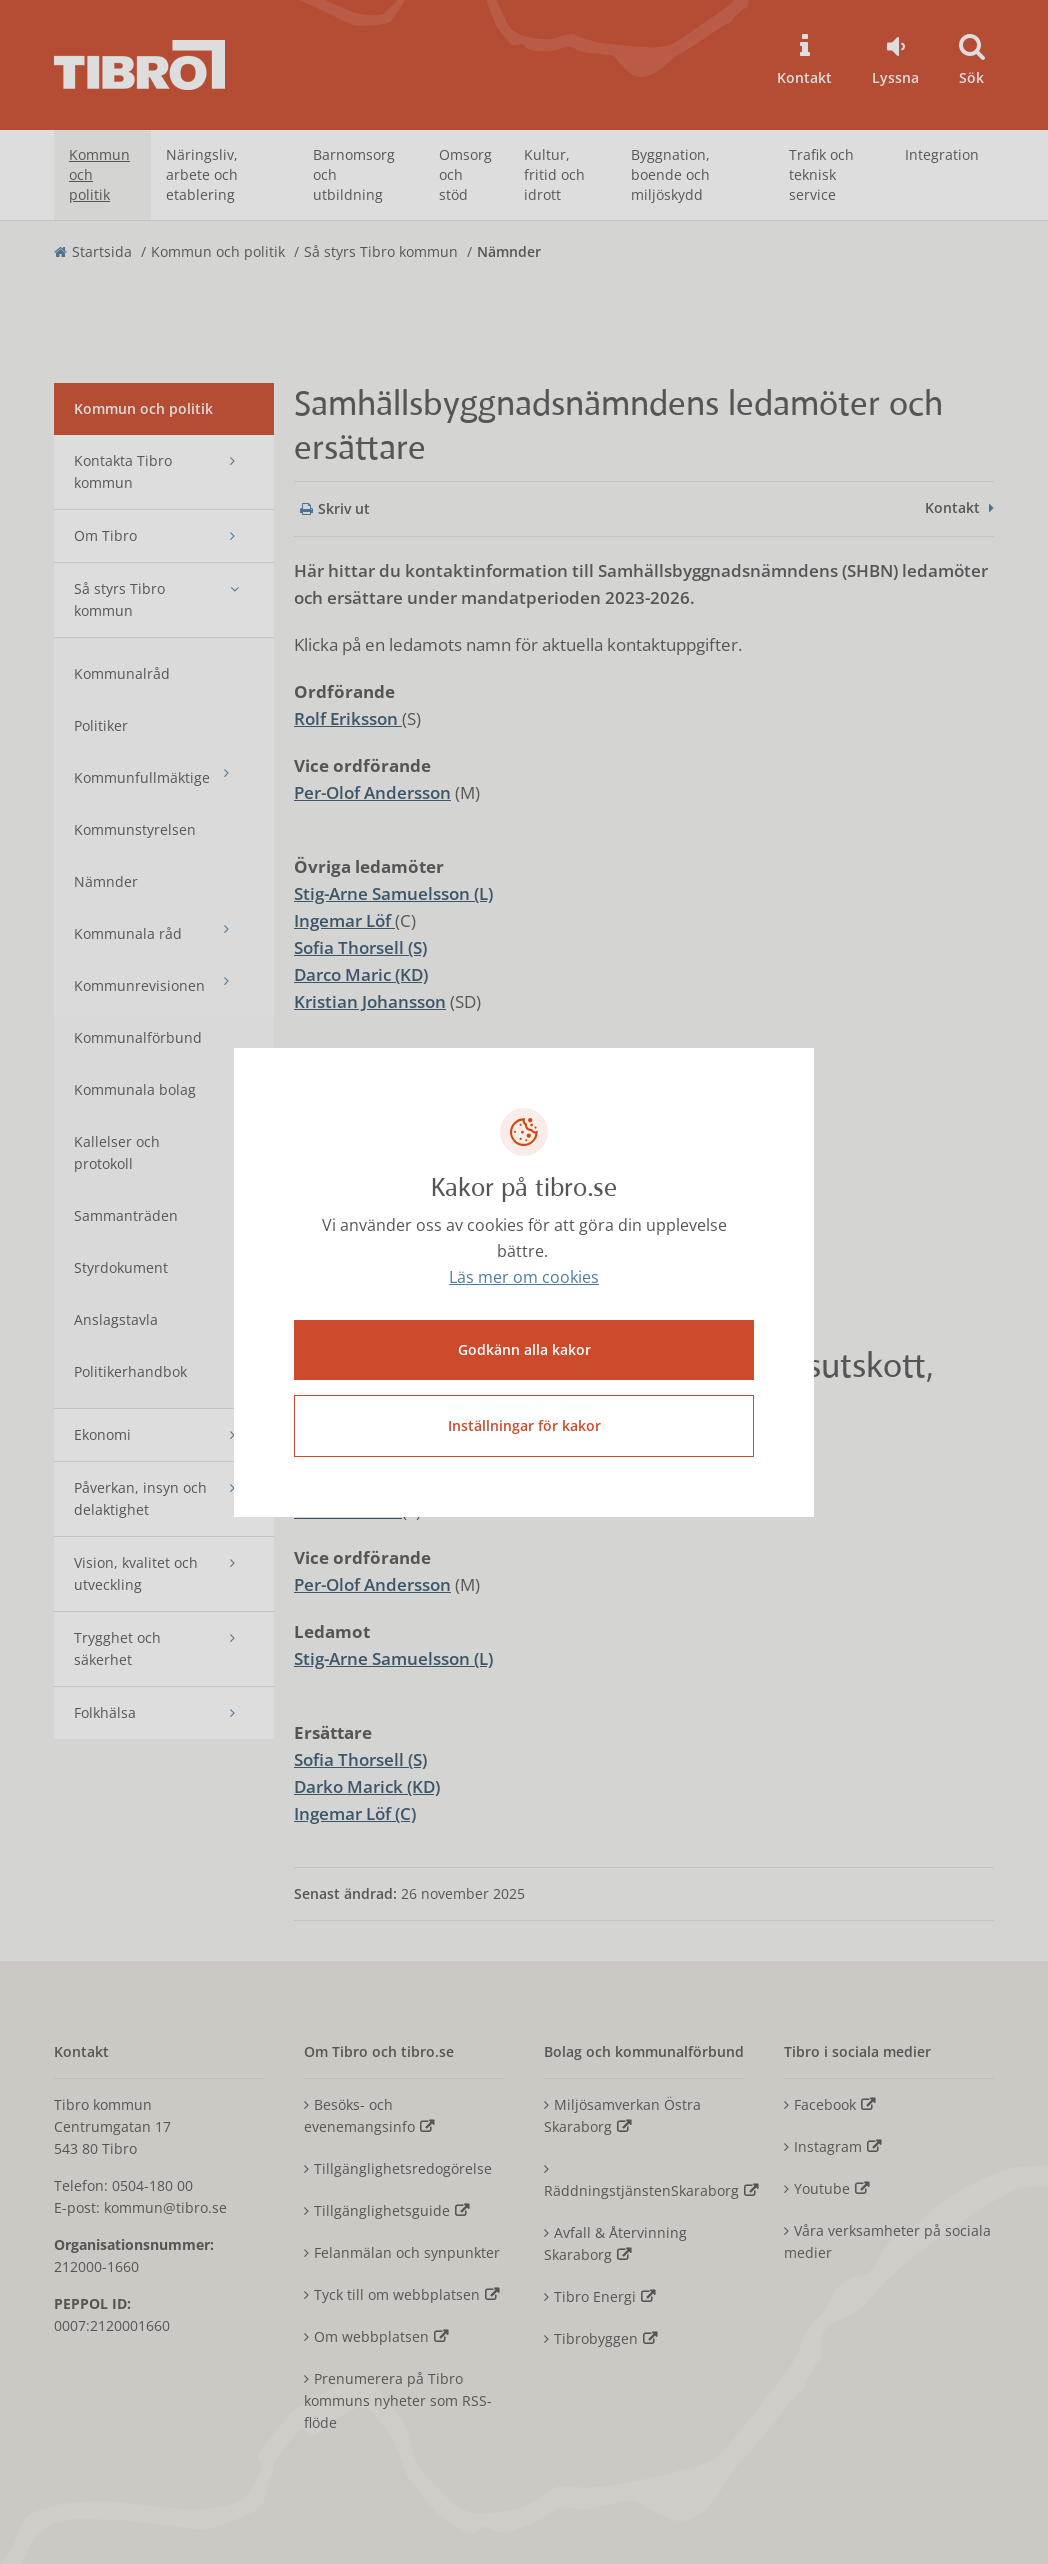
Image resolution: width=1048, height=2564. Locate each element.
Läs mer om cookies (524, 1277)
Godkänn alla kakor (524, 1349)
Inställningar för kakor (524, 1425)
